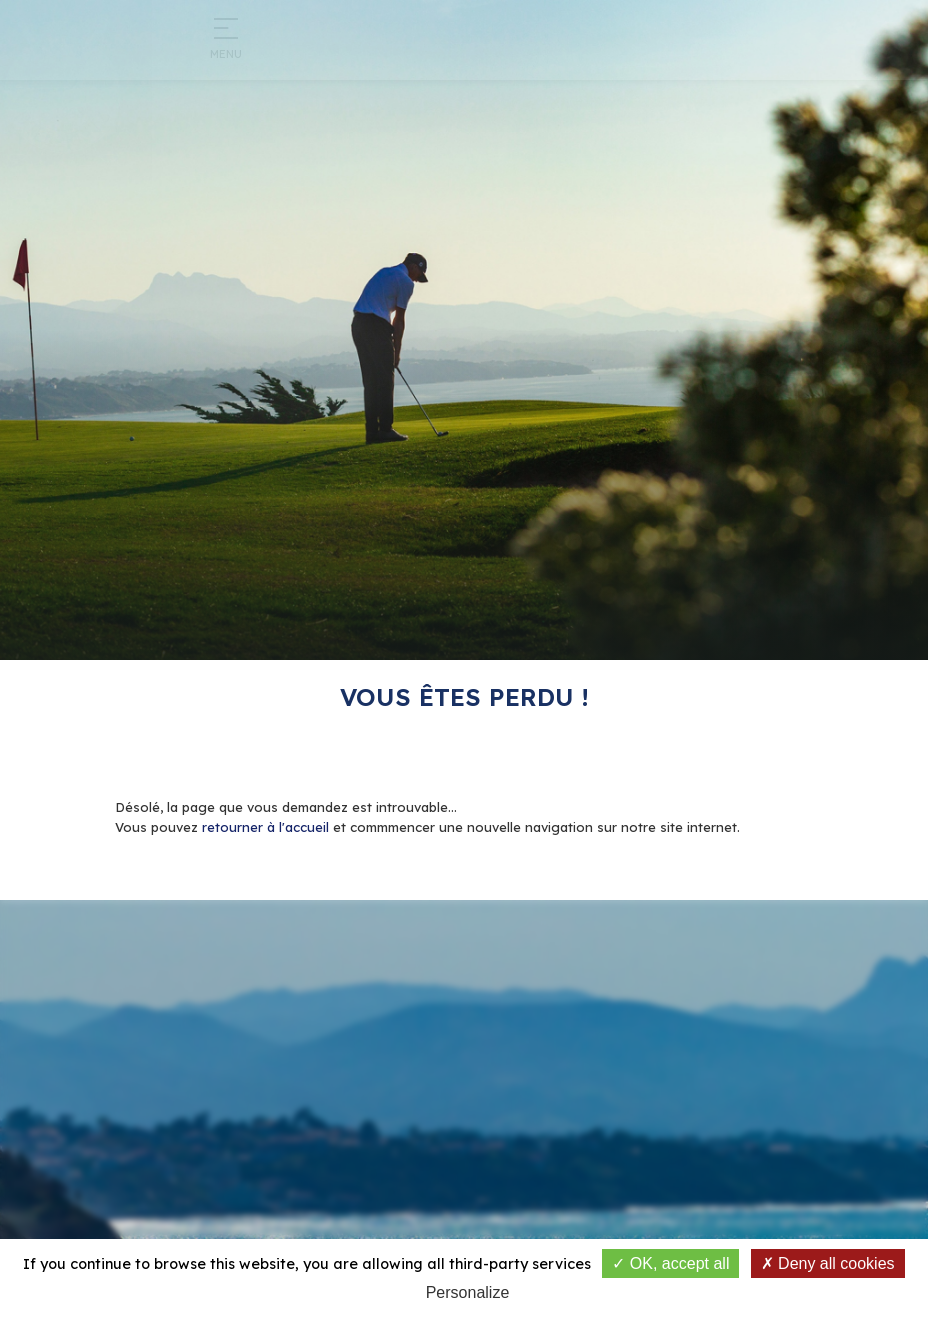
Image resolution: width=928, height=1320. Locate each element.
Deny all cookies (828, 1263)
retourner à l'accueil (265, 827)
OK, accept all (670, 1263)
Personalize (468, 1292)
